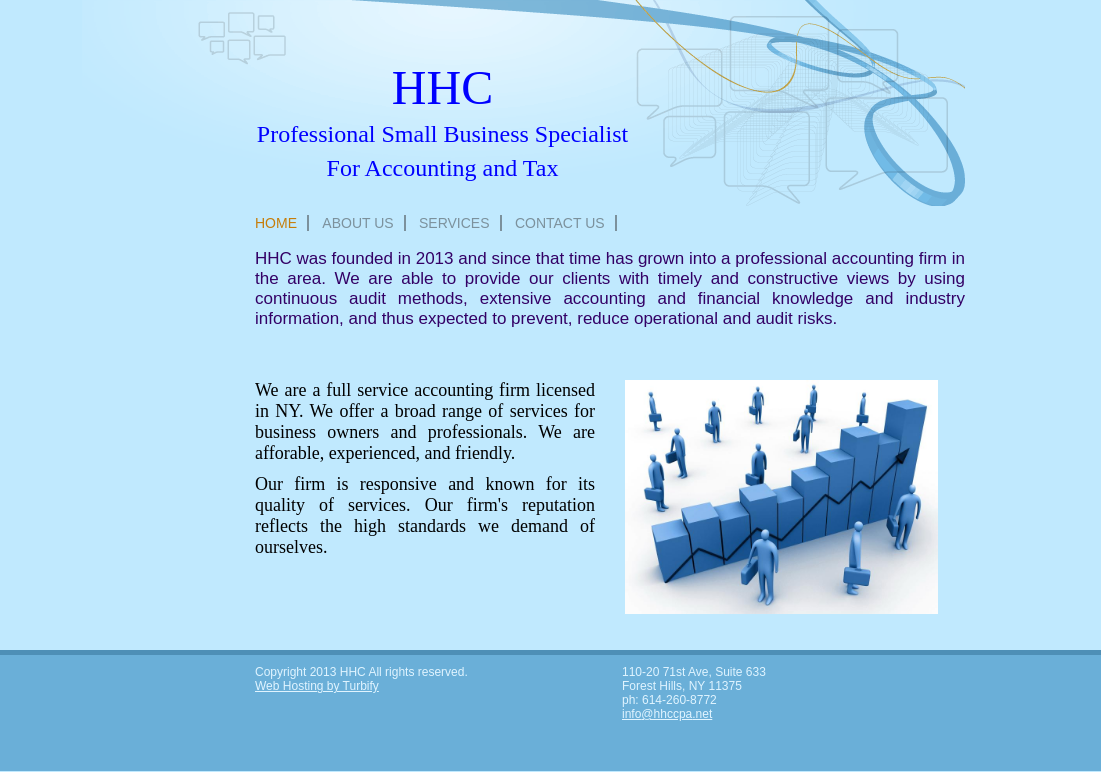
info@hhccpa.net (667, 714)
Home (276, 223)
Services (454, 223)
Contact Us (560, 223)
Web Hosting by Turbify (317, 686)
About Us (357, 223)
